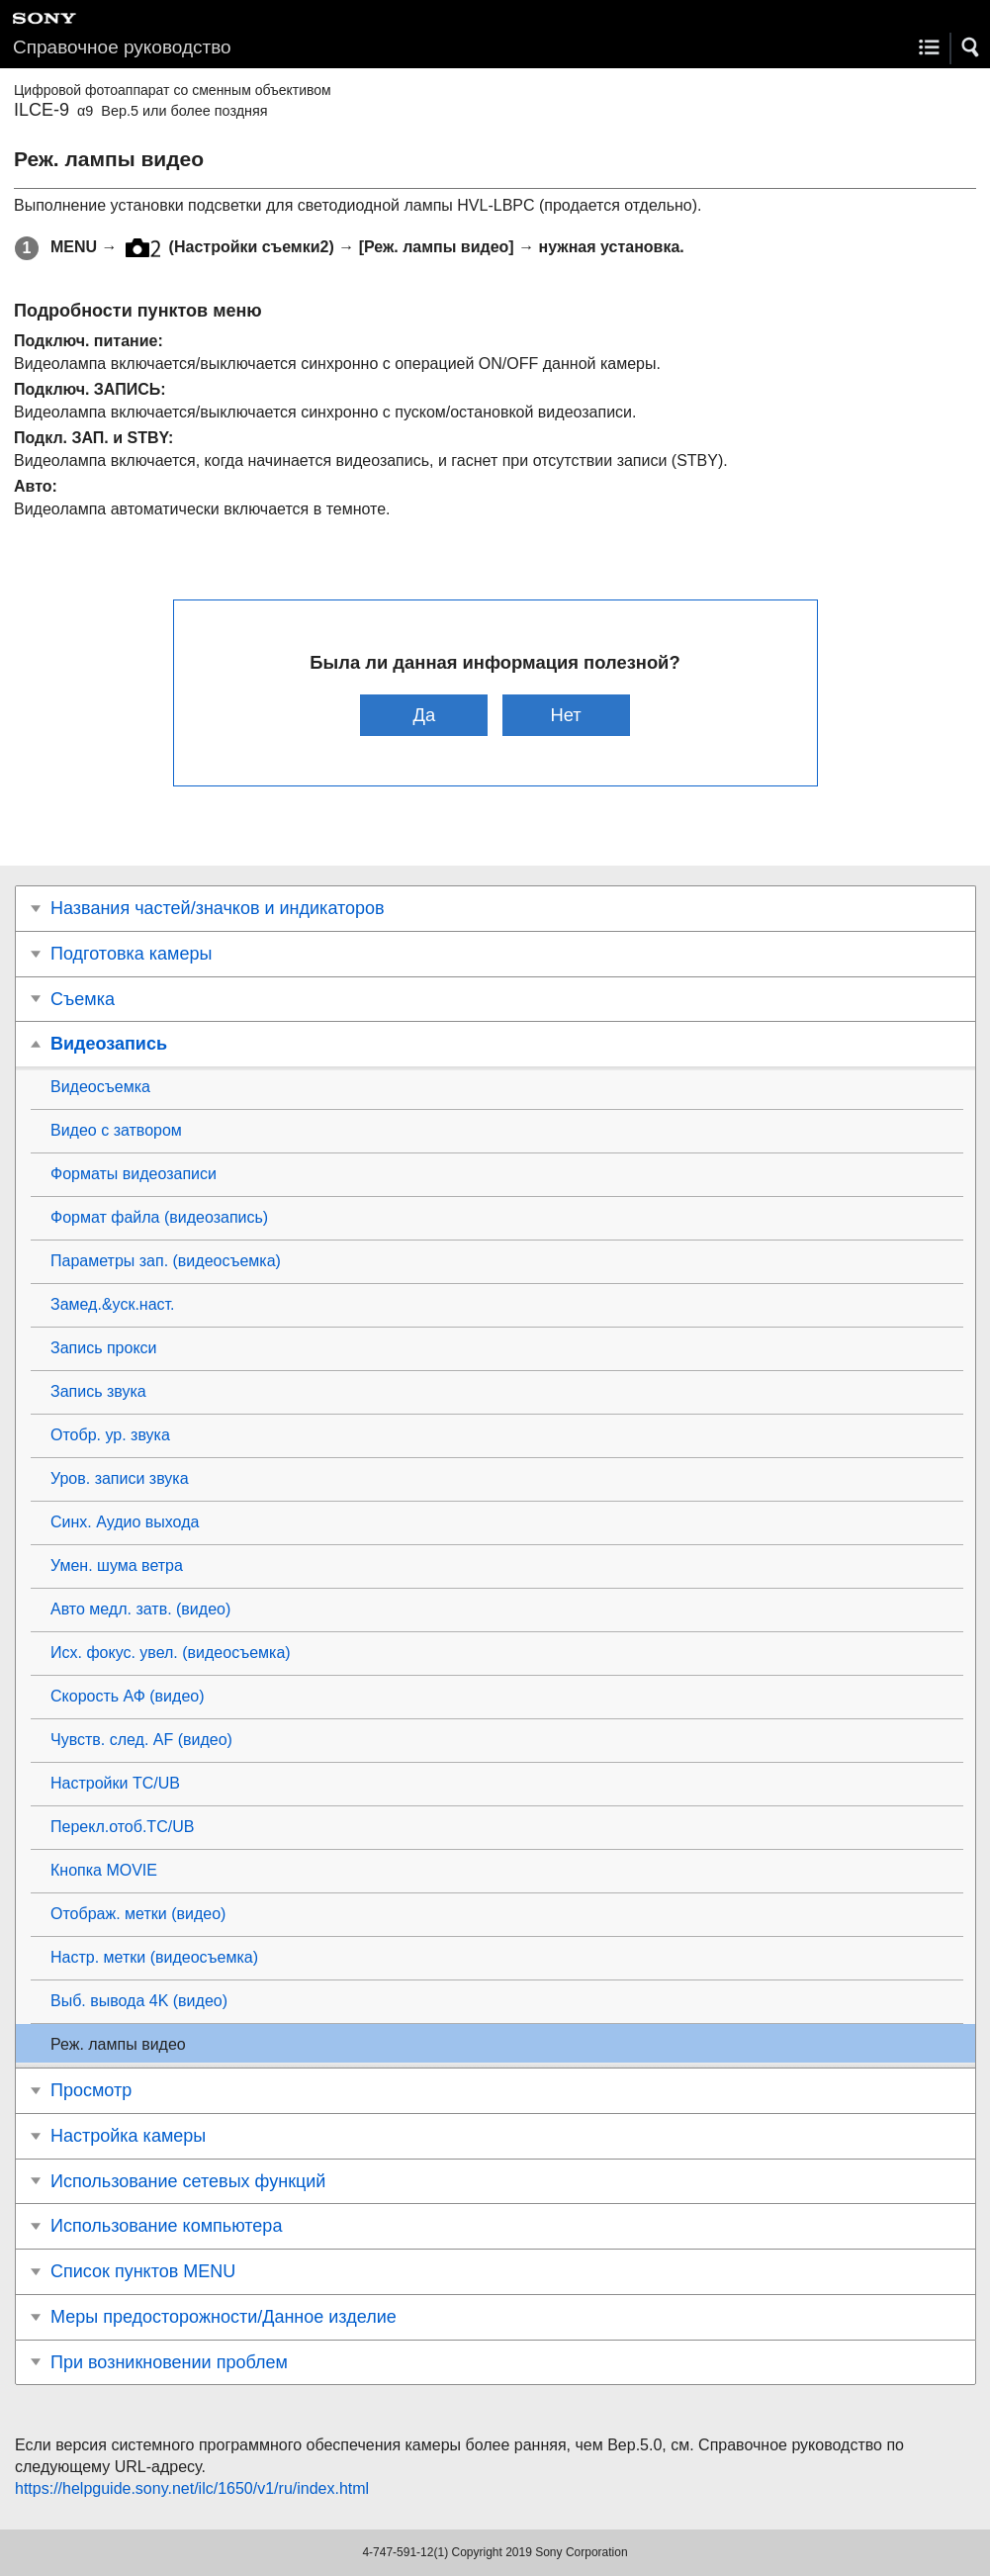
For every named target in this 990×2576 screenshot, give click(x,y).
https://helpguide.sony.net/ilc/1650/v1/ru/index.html (192, 2488)
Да (424, 714)
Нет (565, 714)
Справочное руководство (122, 47)
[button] (971, 47)
